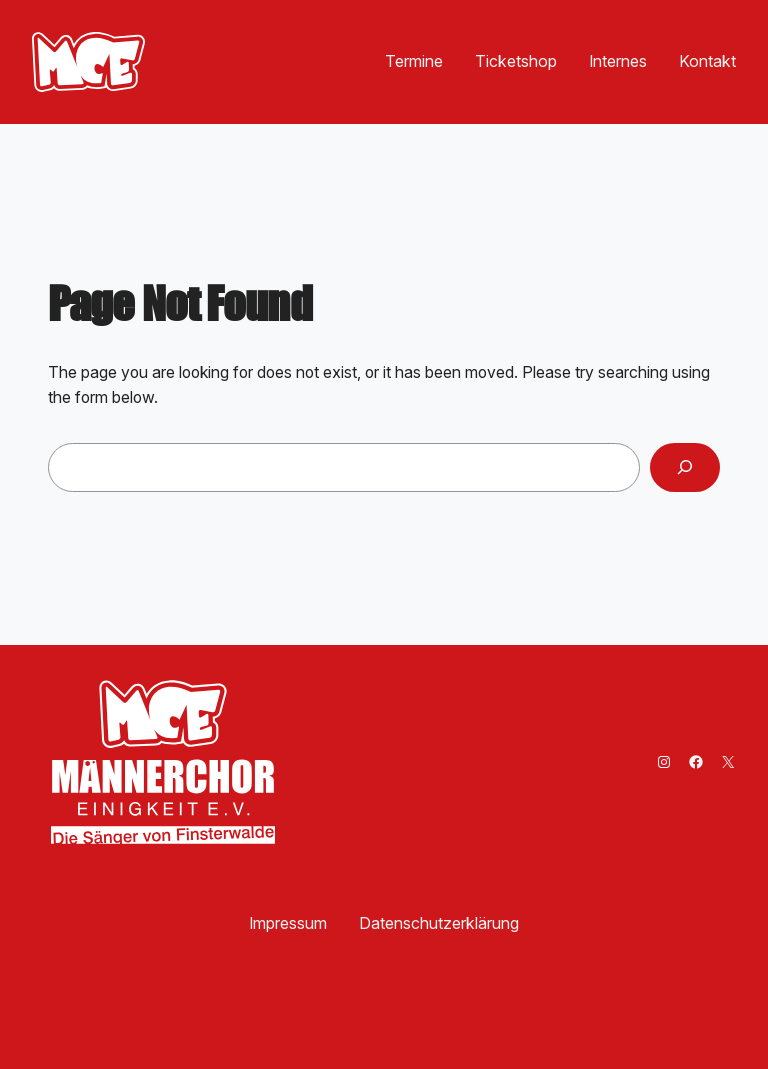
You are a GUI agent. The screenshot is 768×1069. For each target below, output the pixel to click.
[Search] (685, 467)
